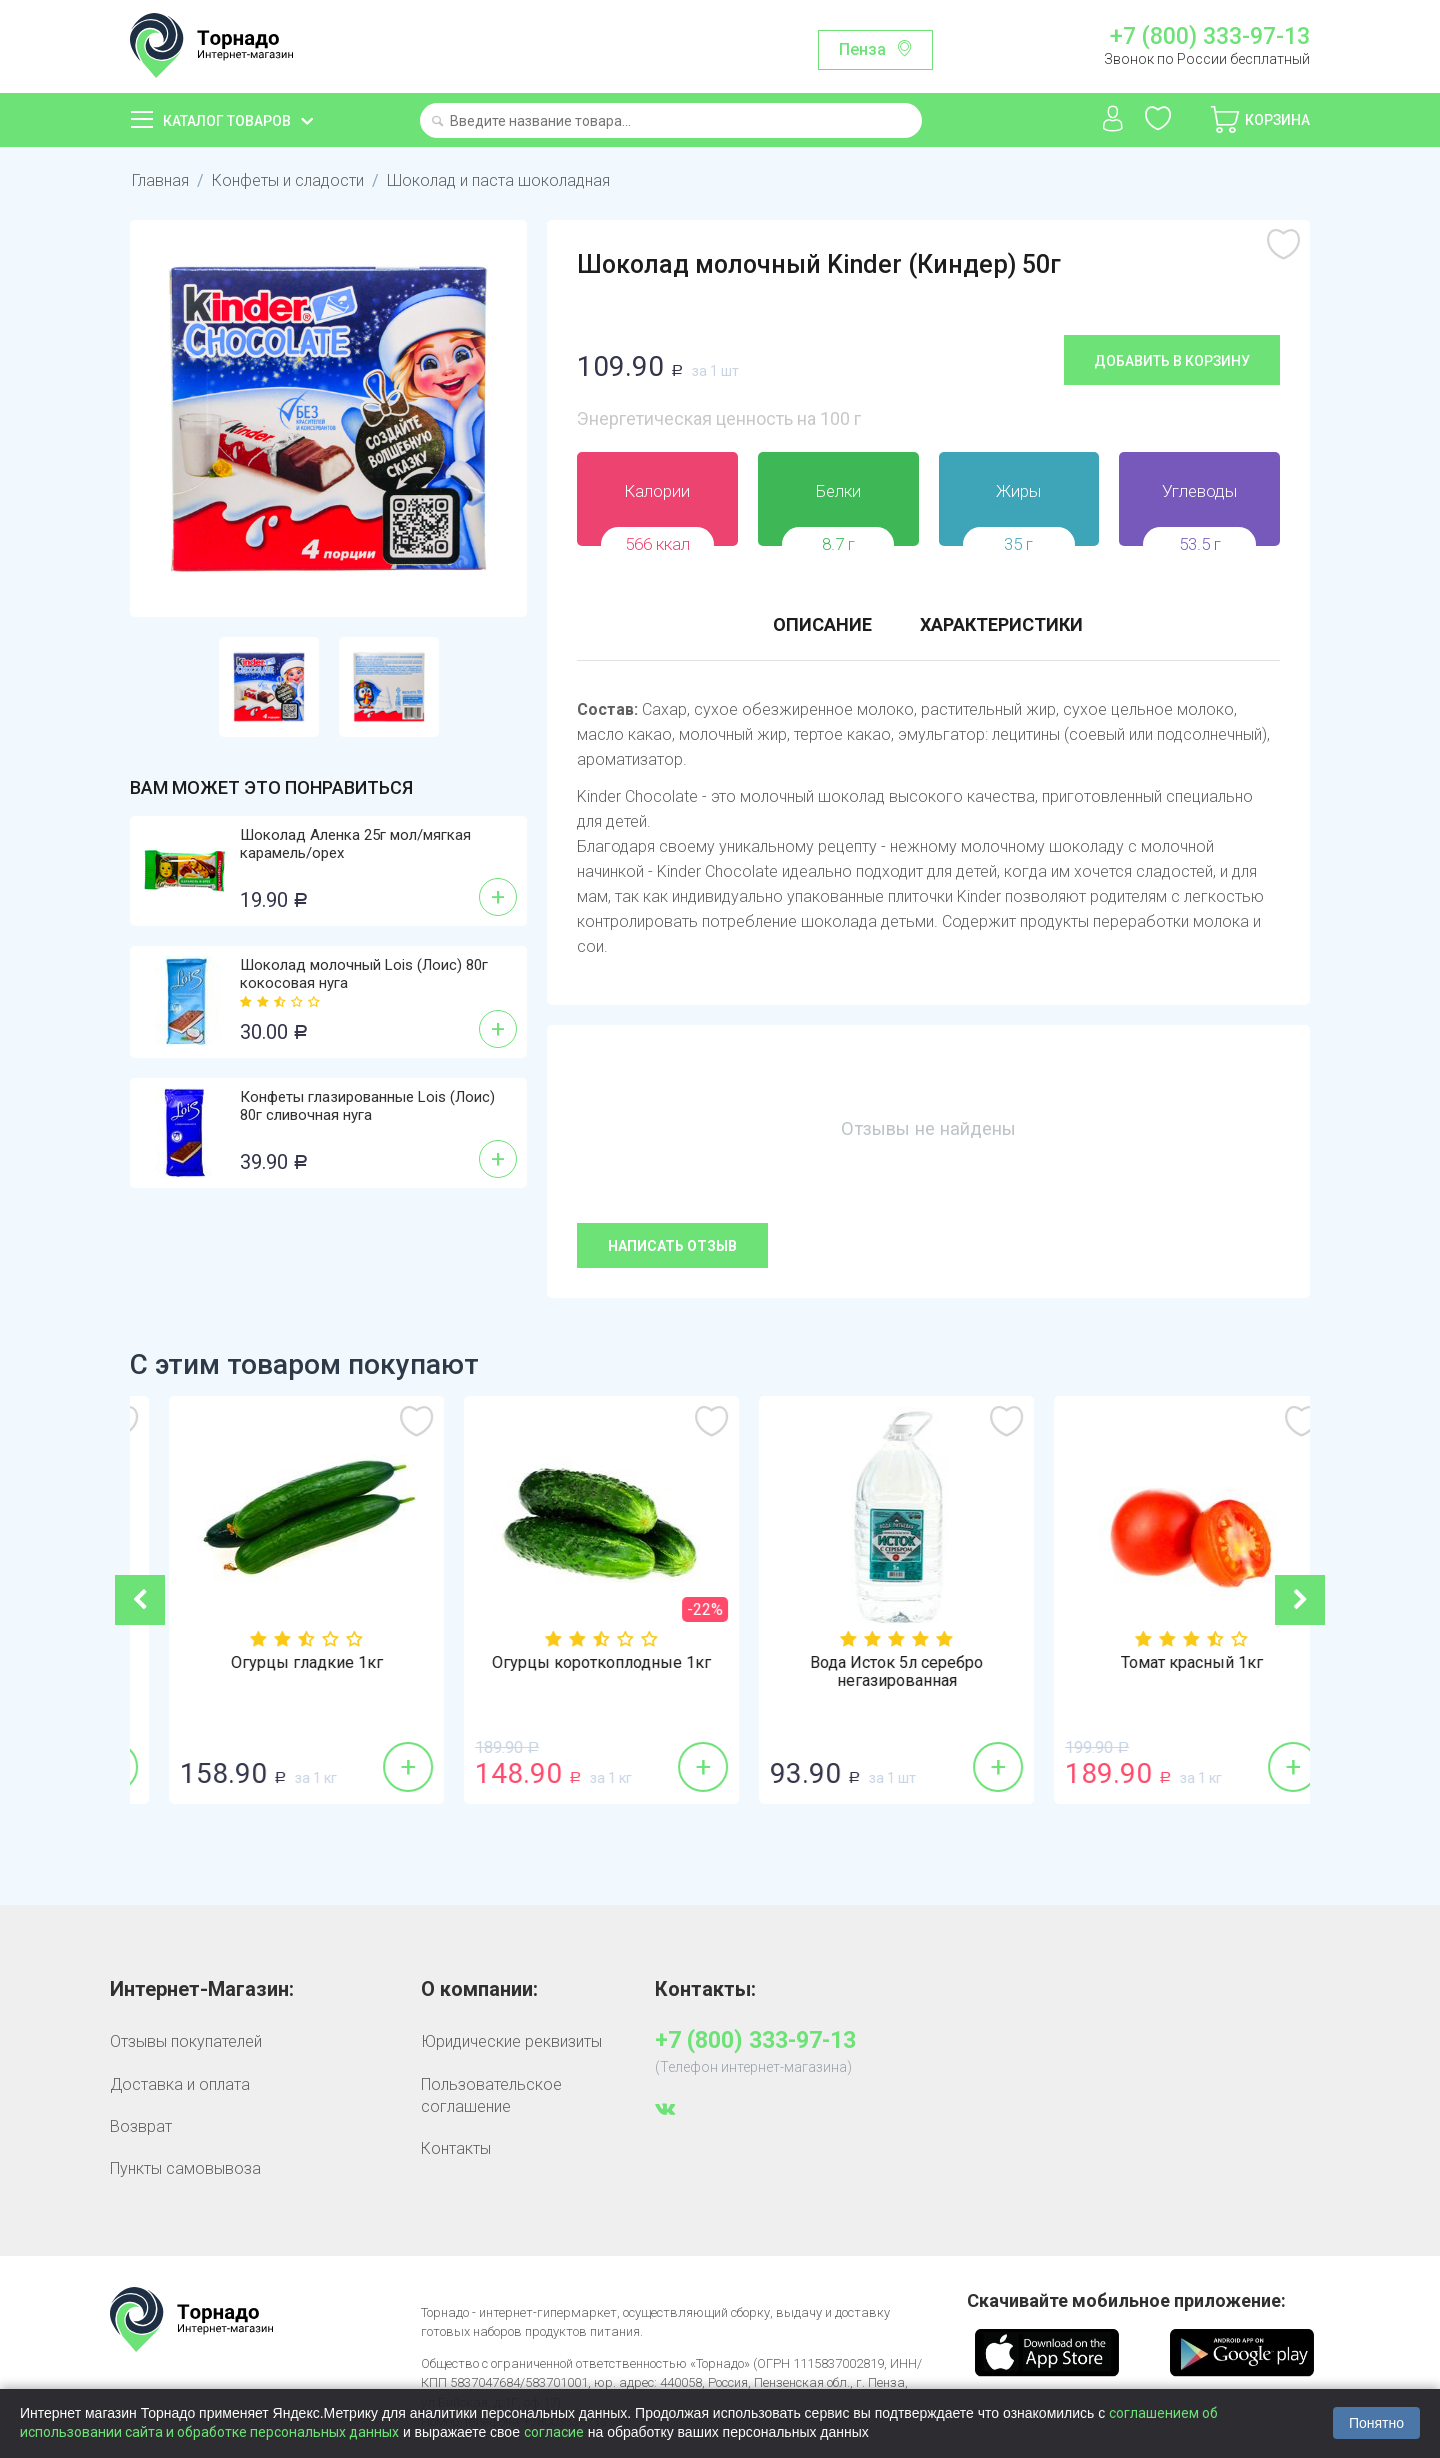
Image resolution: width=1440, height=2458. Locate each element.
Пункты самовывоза (185, 2168)
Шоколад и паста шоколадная (498, 180)
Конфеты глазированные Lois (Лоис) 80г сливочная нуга (367, 1106)
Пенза (862, 49)
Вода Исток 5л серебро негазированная (1162, 1672)
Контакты (456, 2148)
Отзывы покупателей (186, 2041)
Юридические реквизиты (511, 2041)
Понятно (1376, 2423)
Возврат (141, 2126)
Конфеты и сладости (288, 180)
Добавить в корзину (1172, 361)
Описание (822, 624)
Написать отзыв (672, 1246)
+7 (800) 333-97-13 (1210, 37)
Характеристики (1001, 624)
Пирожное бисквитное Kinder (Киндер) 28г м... (278, 1672)
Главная (160, 180)
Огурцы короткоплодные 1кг (867, 1663)
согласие (554, 2432)
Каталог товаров (227, 121)
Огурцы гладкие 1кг (573, 1663)
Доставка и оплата (180, 2084)
